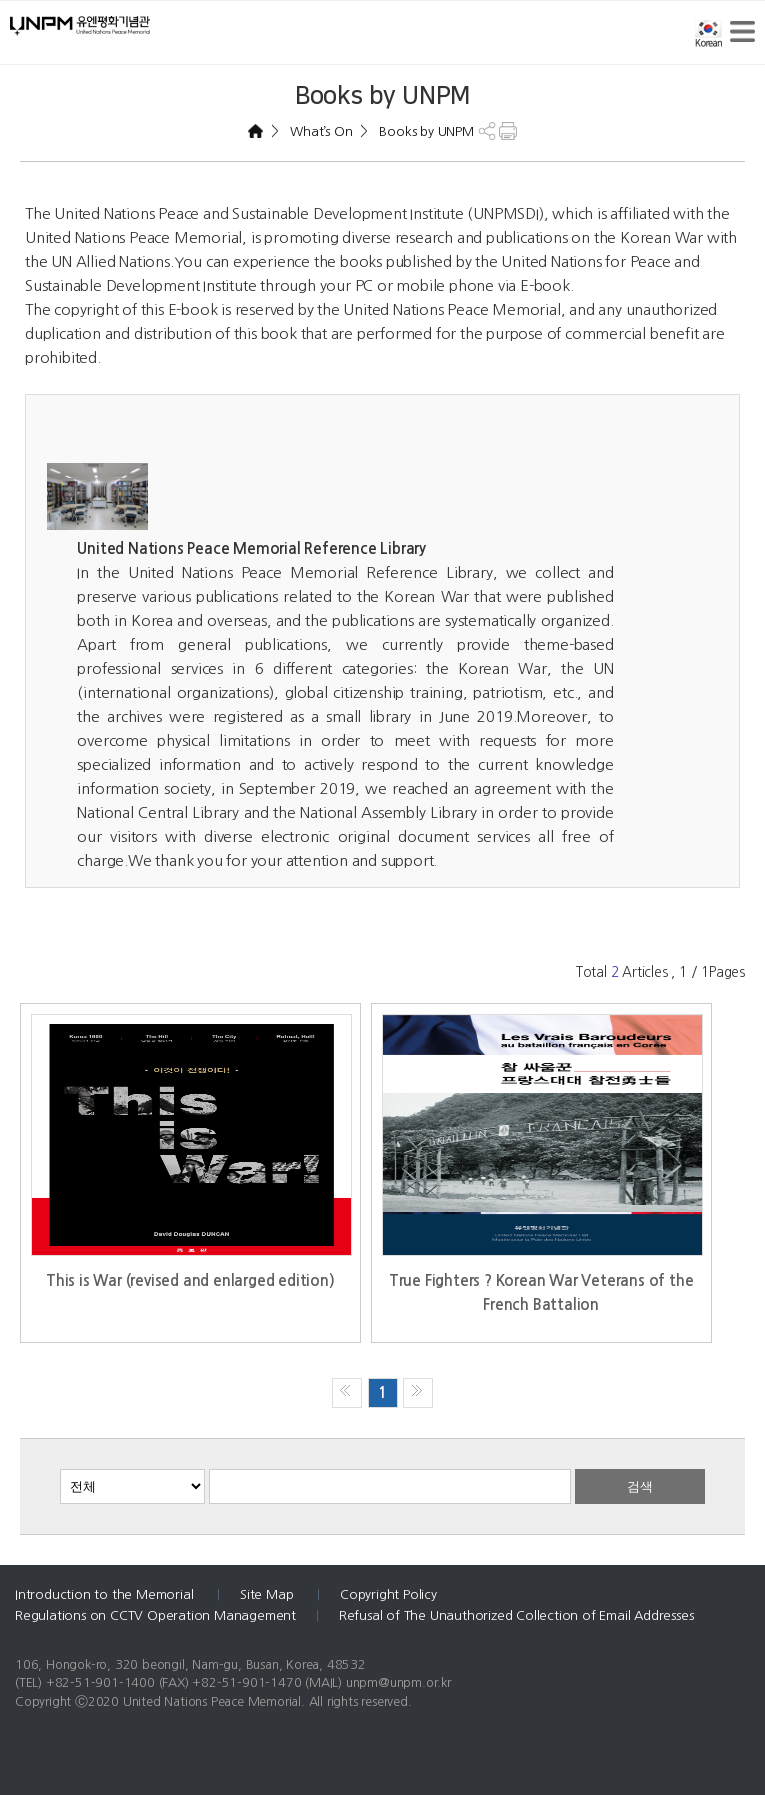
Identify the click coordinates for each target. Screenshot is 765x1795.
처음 (347, 1393)
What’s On (320, 131)
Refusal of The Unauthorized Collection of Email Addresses (516, 1615)
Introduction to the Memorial (106, 1594)
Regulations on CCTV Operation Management (155, 1615)
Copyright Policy (388, 1594)
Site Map (268, 1594)
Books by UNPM (425, 131)
